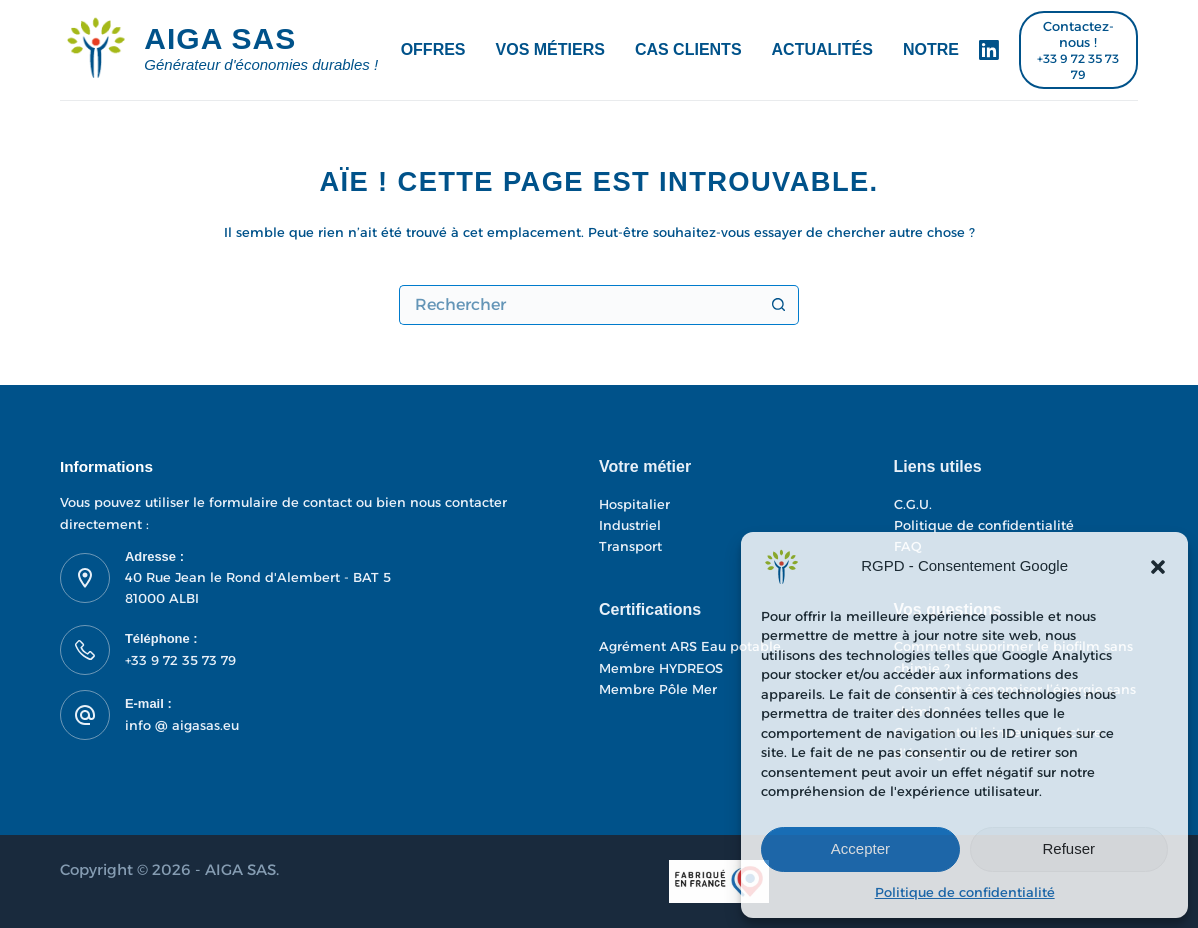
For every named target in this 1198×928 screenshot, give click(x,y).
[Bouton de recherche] (779, 305)
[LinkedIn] (989, 50)
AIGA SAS (220, 38)
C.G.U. (913, 504)
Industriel (630, 525)
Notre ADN (950, 49)
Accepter (860, 848)
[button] (1158, 567)
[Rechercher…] (579, 305)
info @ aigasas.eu (182, 725)
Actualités (822, 49)
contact (329, 502)
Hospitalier (634, 504)
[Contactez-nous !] (1078, 50)
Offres (433, 49)
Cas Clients (688, 49)
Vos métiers (550, 49)
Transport (630, 546)
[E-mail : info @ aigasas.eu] (85, 715)
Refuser (1069, 848)
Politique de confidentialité (965, 892)
